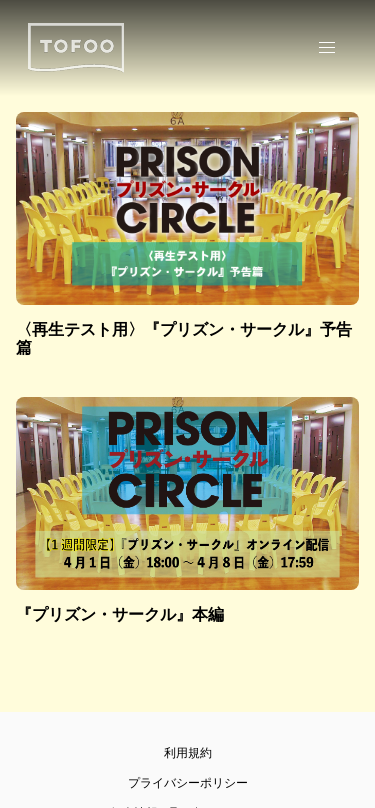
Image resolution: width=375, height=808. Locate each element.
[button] (327, 48)
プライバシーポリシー (188, 783)
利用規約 (188, 753)
